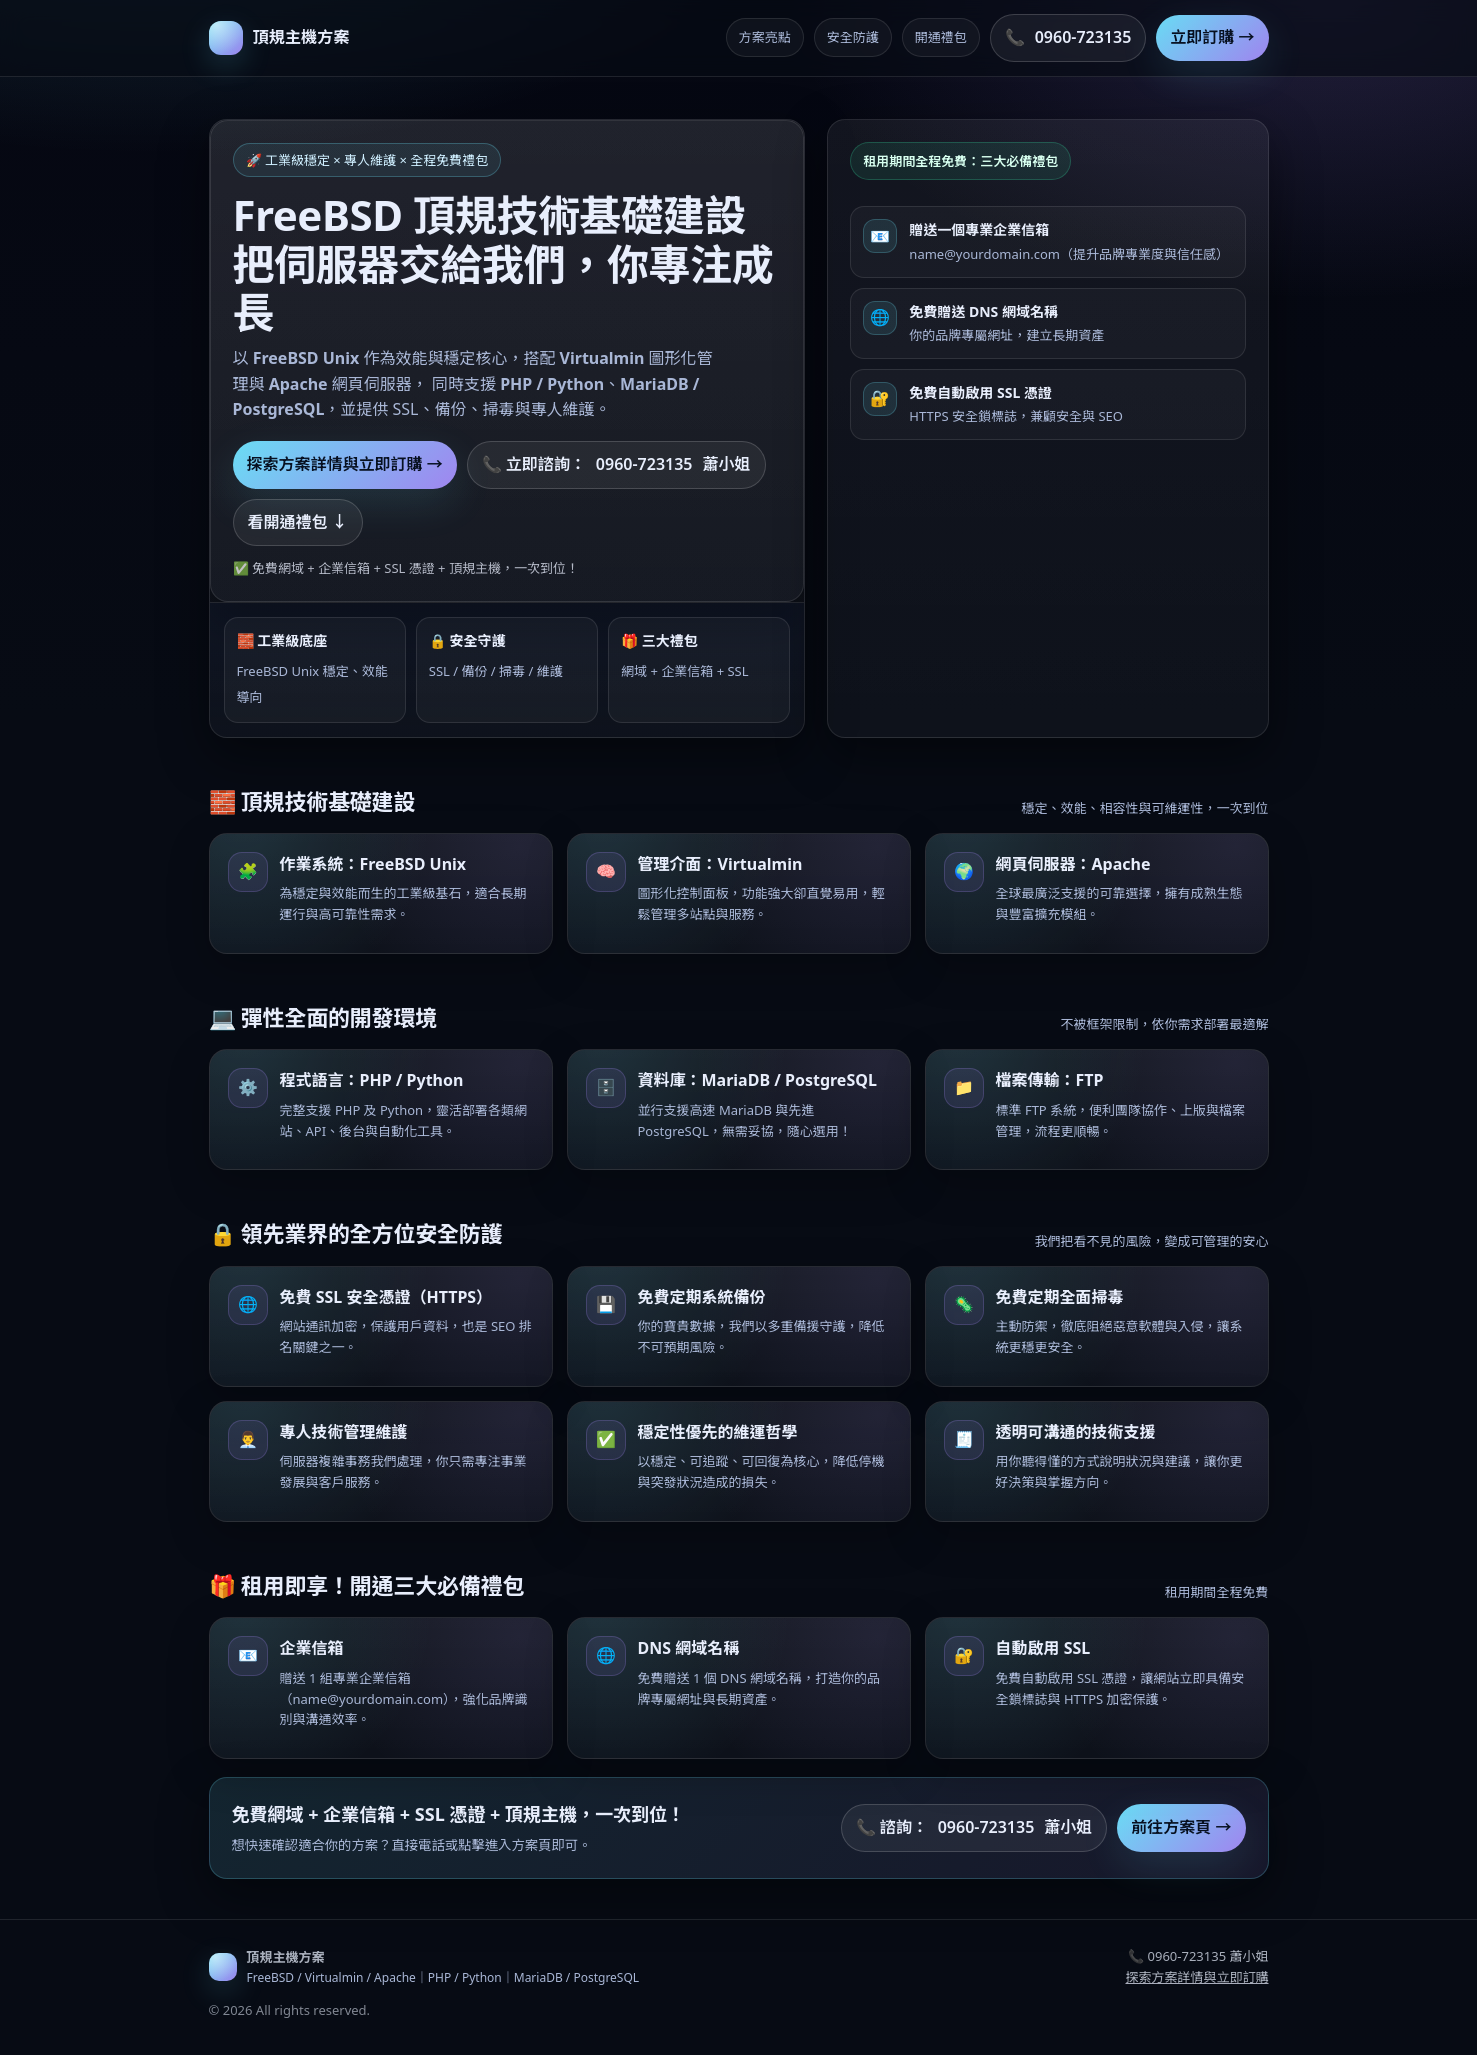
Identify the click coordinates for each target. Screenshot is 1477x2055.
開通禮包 (941, 37)
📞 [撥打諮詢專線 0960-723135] (1068, 38)
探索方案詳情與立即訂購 (1196, 1977)
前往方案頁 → (1181, 1827)
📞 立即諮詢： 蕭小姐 (616, 465)
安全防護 (853, 37)
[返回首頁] (279, 38)
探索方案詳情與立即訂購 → (345, 464)
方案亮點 (765, 37)
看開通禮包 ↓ (298, 522)
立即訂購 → (1212, 37)
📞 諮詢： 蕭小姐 (974, 1828)
